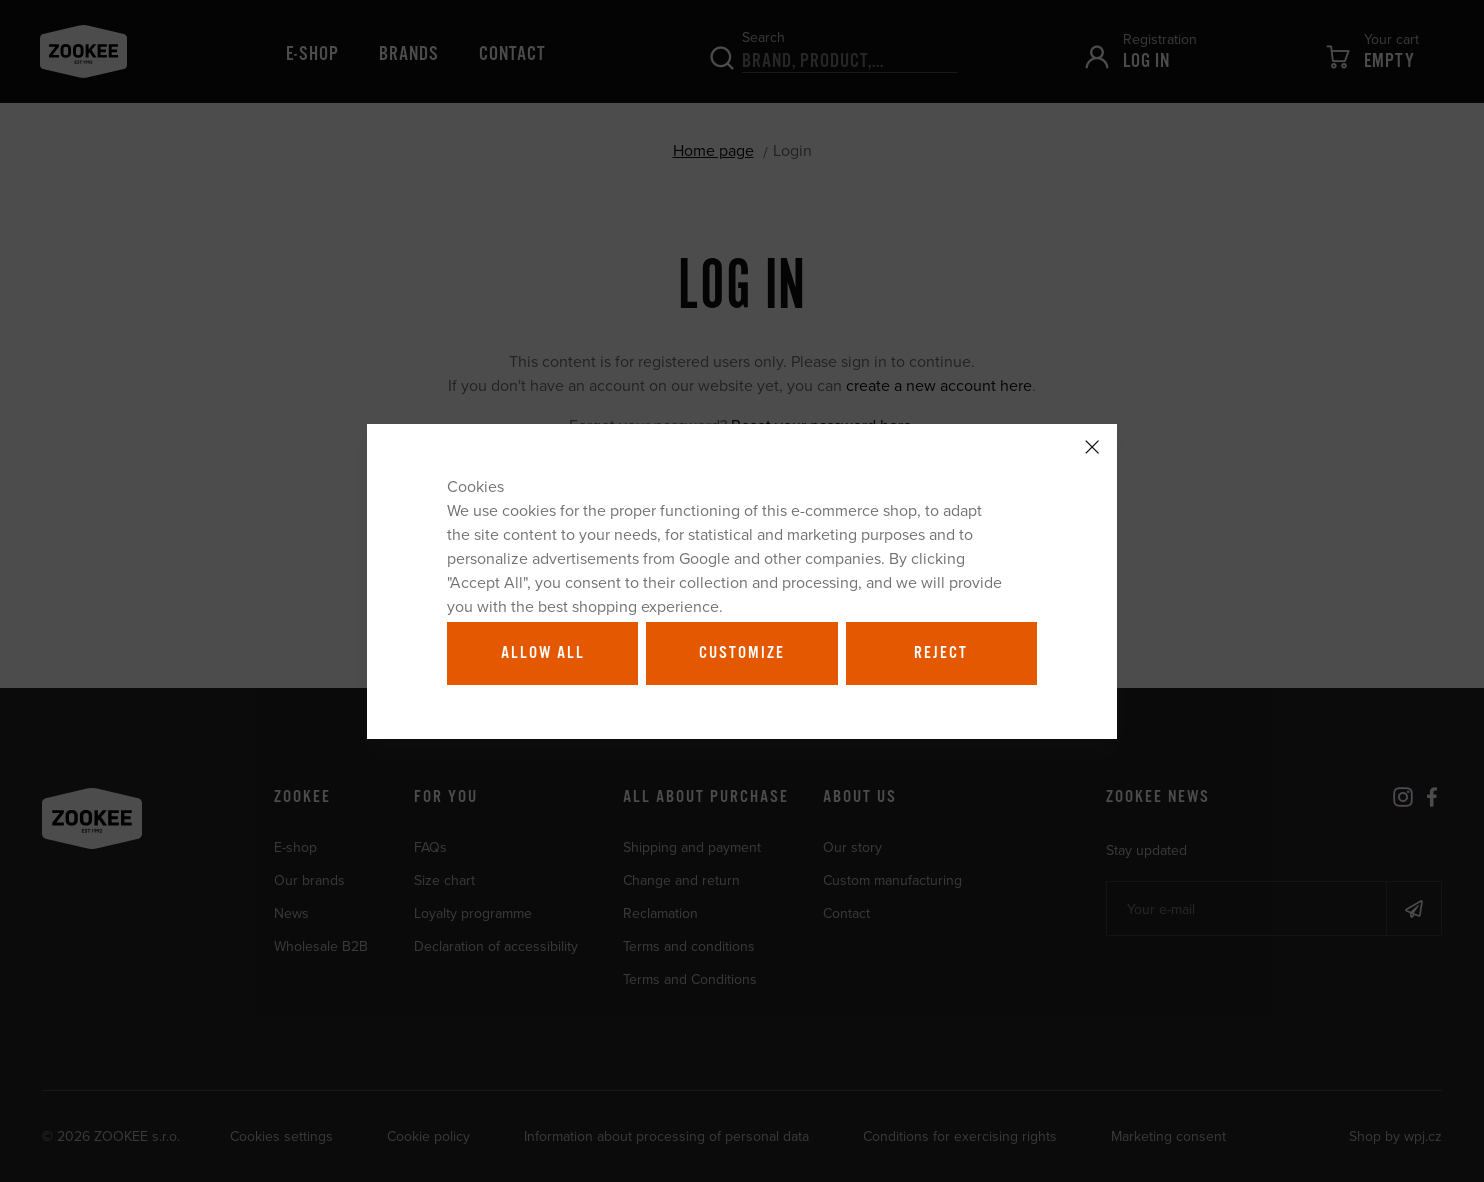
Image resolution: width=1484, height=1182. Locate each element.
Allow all (543, 653)
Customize (742, 653)
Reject (941, 653)
